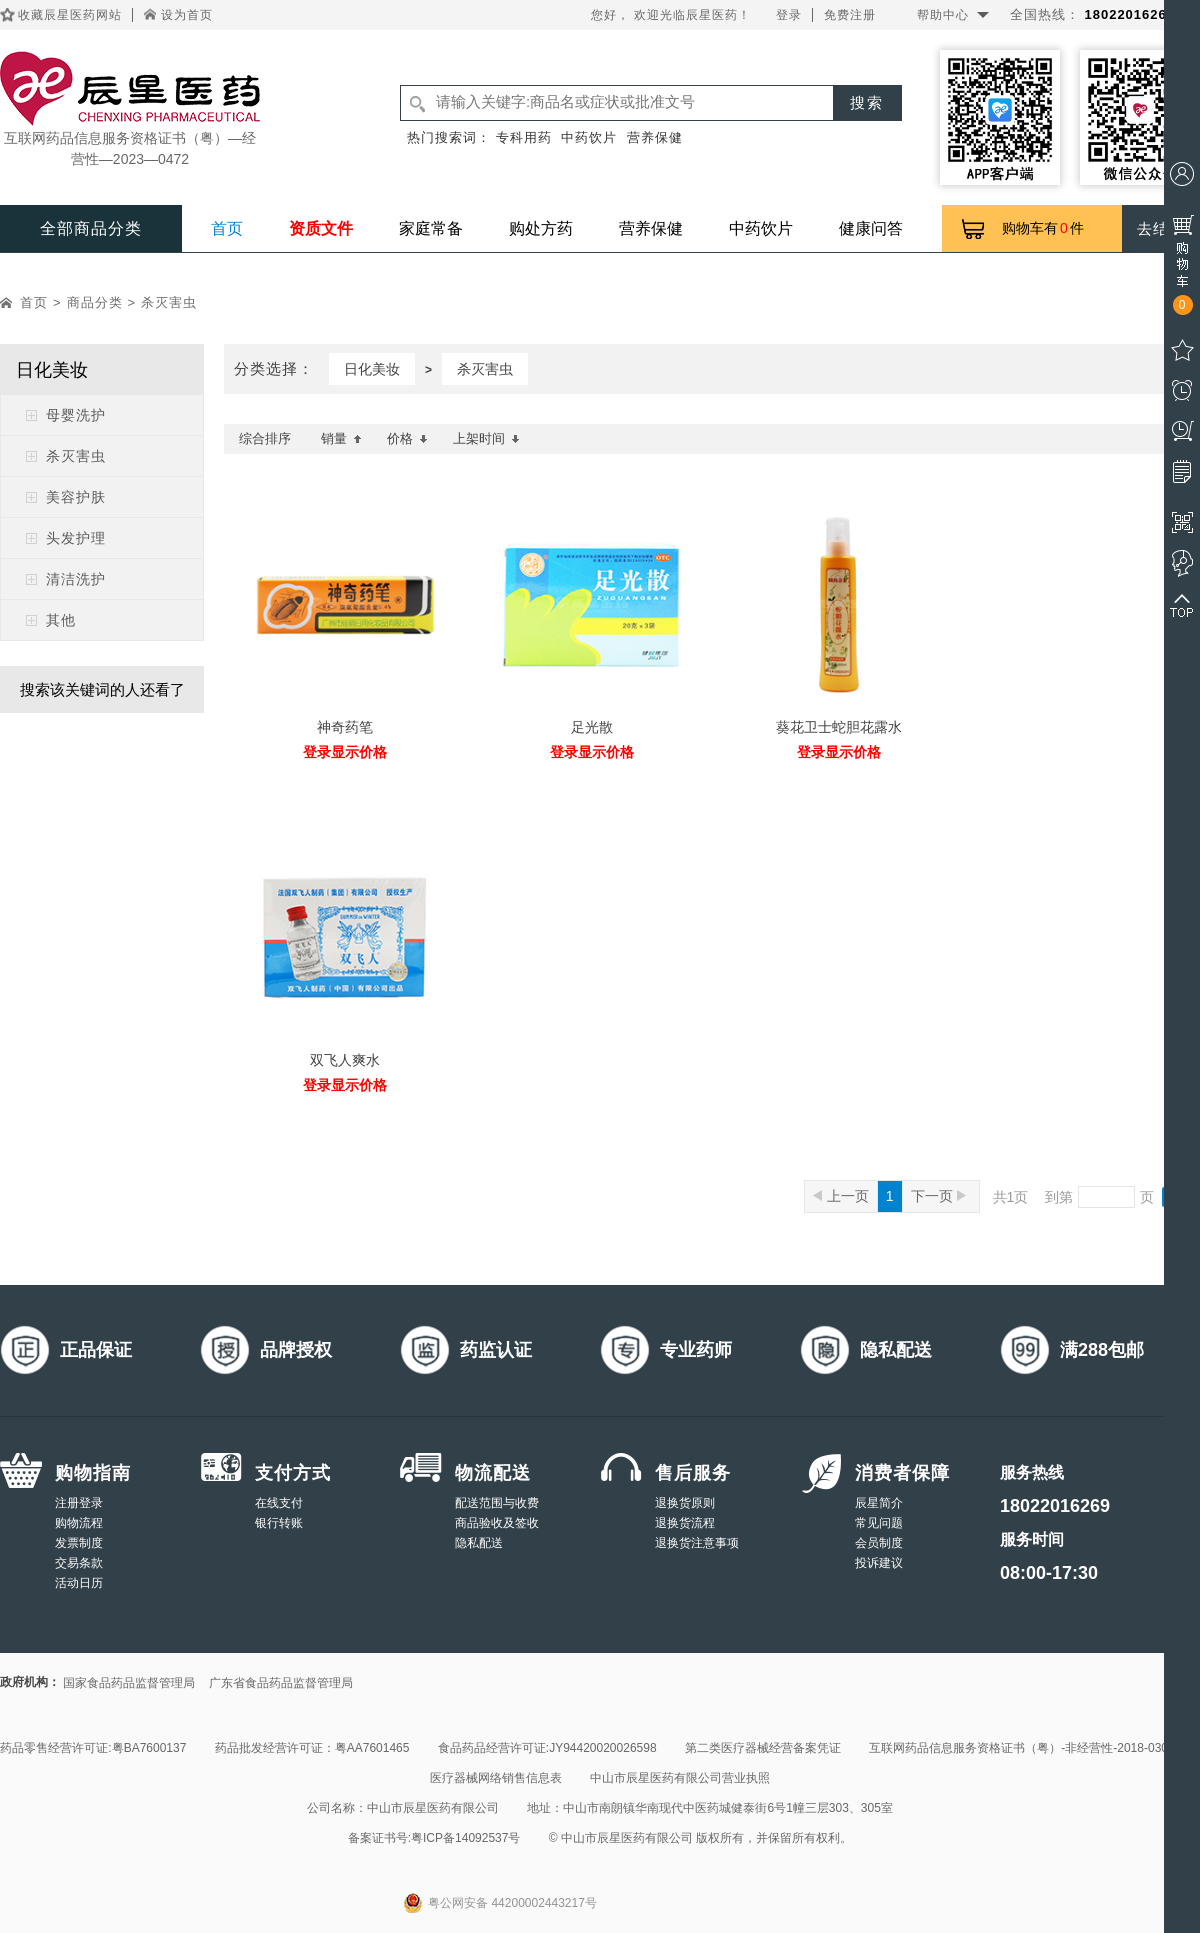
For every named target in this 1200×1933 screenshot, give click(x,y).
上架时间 (486, 438)
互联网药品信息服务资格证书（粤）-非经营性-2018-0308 (1021, 1748)
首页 (227, 228)
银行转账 (279, 1523)
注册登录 (79, 1503)
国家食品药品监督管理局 (129, 1683)
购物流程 (79, 1523)
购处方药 (541, 228)
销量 (341, 438)
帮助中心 (943, 15)
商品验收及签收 (497, 1523)
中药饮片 (589, 137)
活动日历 (79, 1583)
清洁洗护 (76, 579)
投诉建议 (879, 1563)
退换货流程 (685, 1523)
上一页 (841, 1196)
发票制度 (79, 1543)
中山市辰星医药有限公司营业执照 (680, 1778)
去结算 (1161, 228)
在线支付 (279, 1503)
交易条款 (79, 1563)
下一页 (938, 1196)
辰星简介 (879, 1503)
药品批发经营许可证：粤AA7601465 (312, 1748)
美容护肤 (76, 497)
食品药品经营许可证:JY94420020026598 (547, 1748)
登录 (789, 15)
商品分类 (95, 302)
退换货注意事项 (697, 1543)
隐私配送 (479, 1543)
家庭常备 (431, 228)
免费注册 (850, 15)
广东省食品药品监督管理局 (281, 1683)
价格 (407, 438)
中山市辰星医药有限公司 (433, 1808)
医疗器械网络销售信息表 (496, 1778)
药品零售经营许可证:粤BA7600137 (93, 1748)
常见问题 (879, 1523)
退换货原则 (685, 1503)
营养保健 (655, 137)
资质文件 (321, 228)
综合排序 (265, 438)
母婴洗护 (76, 415)
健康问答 (871, 228)
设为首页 (187, 15)
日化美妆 (372, 369)
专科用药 (524, 137)
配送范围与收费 (497, 1503)
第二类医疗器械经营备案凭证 (763, 1748)
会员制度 (879, 1543)
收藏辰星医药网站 (70, 15)
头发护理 (76, 538)
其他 (61, 620)
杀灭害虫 (169, 302)
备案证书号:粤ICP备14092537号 (434, 1838)
